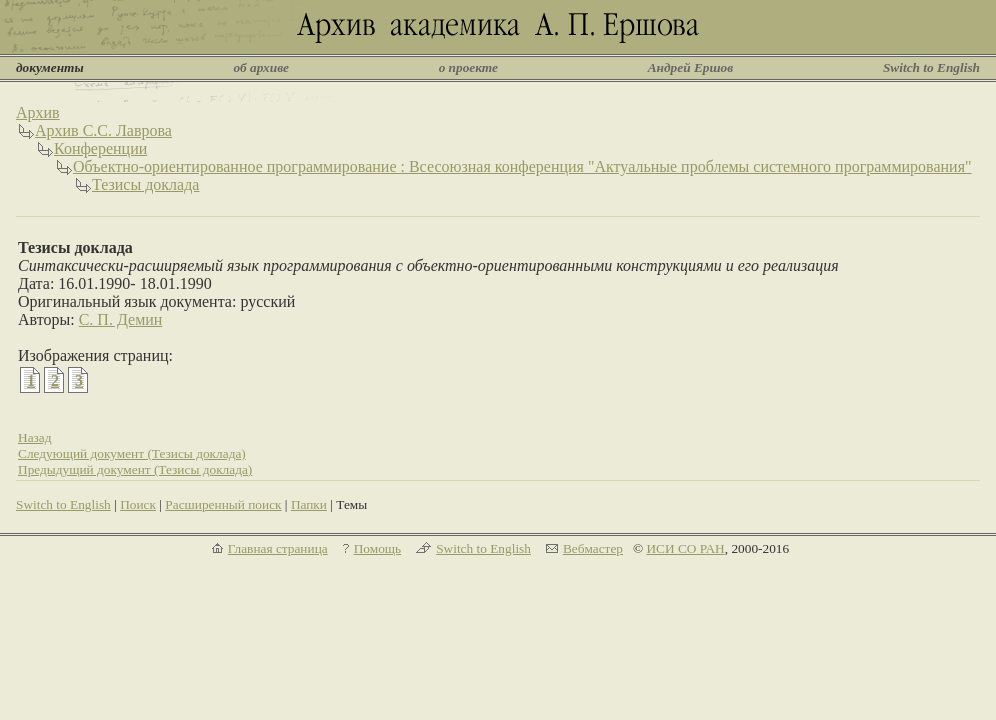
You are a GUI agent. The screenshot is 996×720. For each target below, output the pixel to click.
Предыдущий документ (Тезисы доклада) (135, 469)
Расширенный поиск (223, 504)
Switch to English (931, 67)
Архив (38, 112)
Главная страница (278, 548)
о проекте (468, 67)
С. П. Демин (121, 319)
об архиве (261, 67)
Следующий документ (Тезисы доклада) (132, 453)
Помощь (377, 548)
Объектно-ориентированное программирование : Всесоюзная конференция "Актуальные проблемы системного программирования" (522, 166)
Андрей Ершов (691, 67)
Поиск (138, 504)
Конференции (100, 148)
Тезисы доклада (145, 184)
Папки (309, 504)
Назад (35, 437)
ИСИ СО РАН (685, 548)
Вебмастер (593, 548)
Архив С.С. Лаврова (103, 130)
